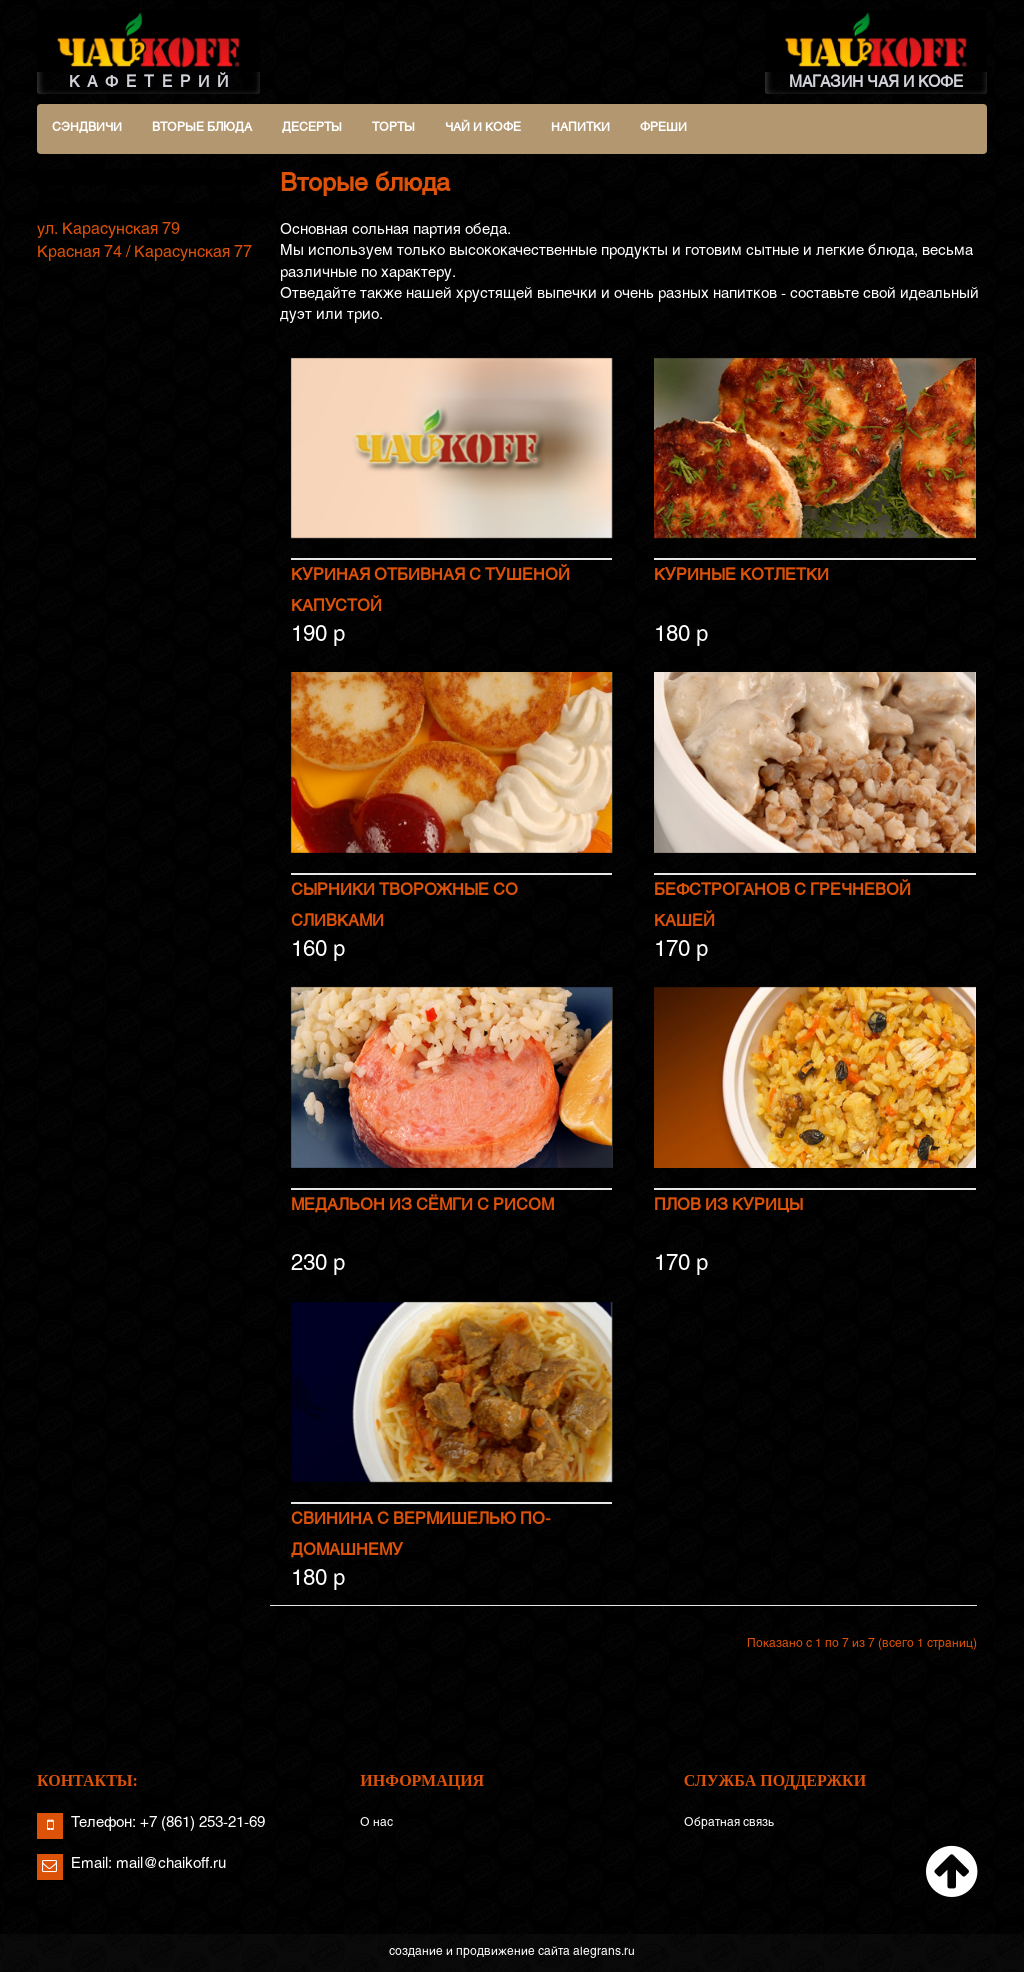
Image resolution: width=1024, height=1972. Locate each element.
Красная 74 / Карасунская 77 (144, 252)
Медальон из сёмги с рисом (422, 1205)
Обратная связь (729, 1824)
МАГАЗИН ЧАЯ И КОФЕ (876, 50)
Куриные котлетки (741, 576)
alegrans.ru (604, 1953)
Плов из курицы (728, 1205)
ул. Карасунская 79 (108, 229)
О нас (376, 1824)
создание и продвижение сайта (479, 1953)
